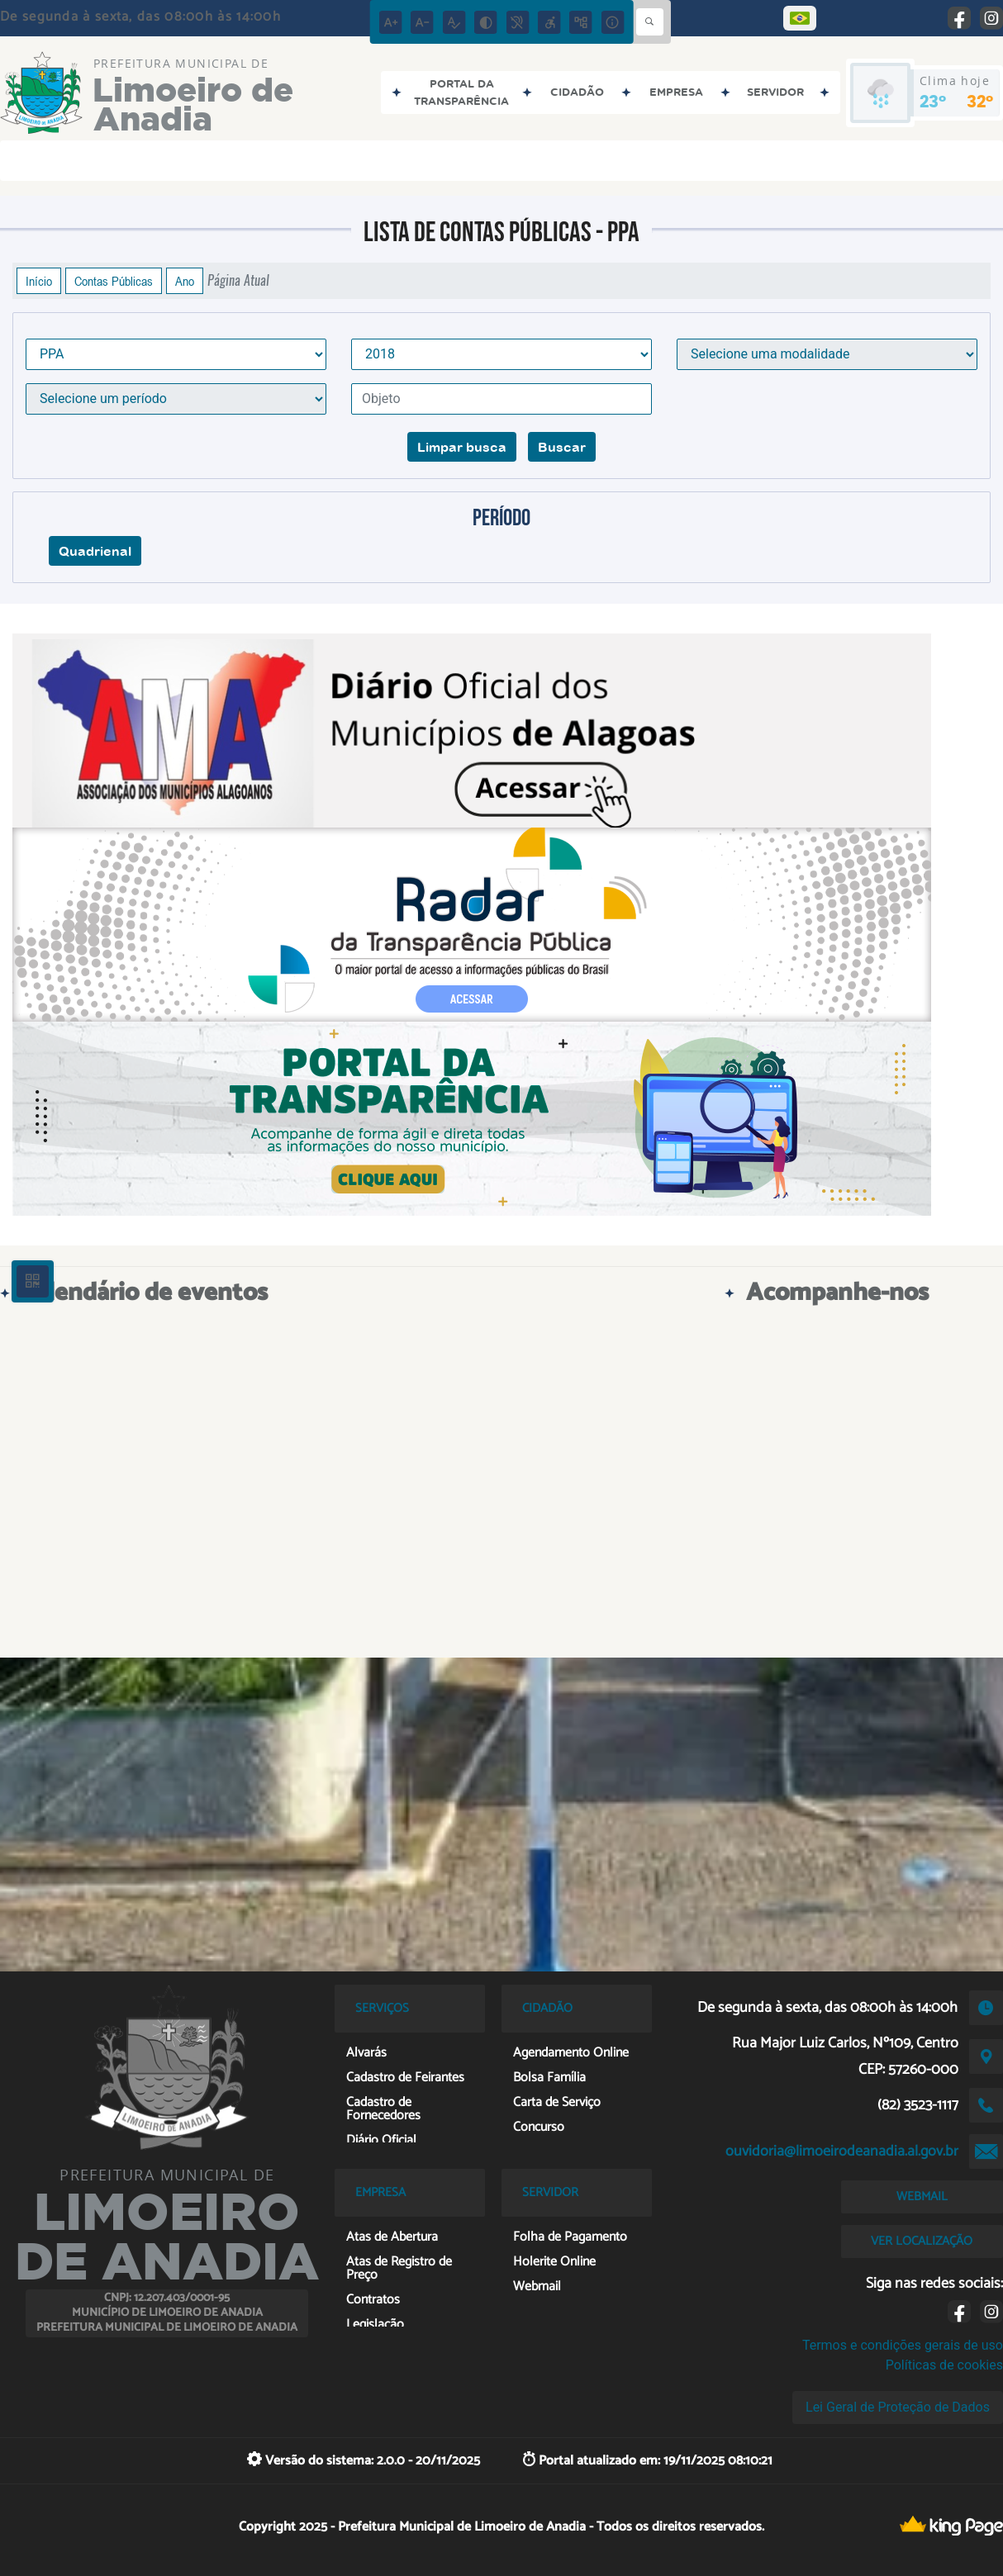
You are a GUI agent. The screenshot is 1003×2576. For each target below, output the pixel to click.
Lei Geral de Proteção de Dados (898, 2407)
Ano (184, 281)
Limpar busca (461, 446)
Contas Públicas (113, 281)
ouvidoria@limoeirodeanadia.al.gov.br (841, 2151)
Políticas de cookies (944, 2365)
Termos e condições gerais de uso (902, 2345)
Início (39, 281)
